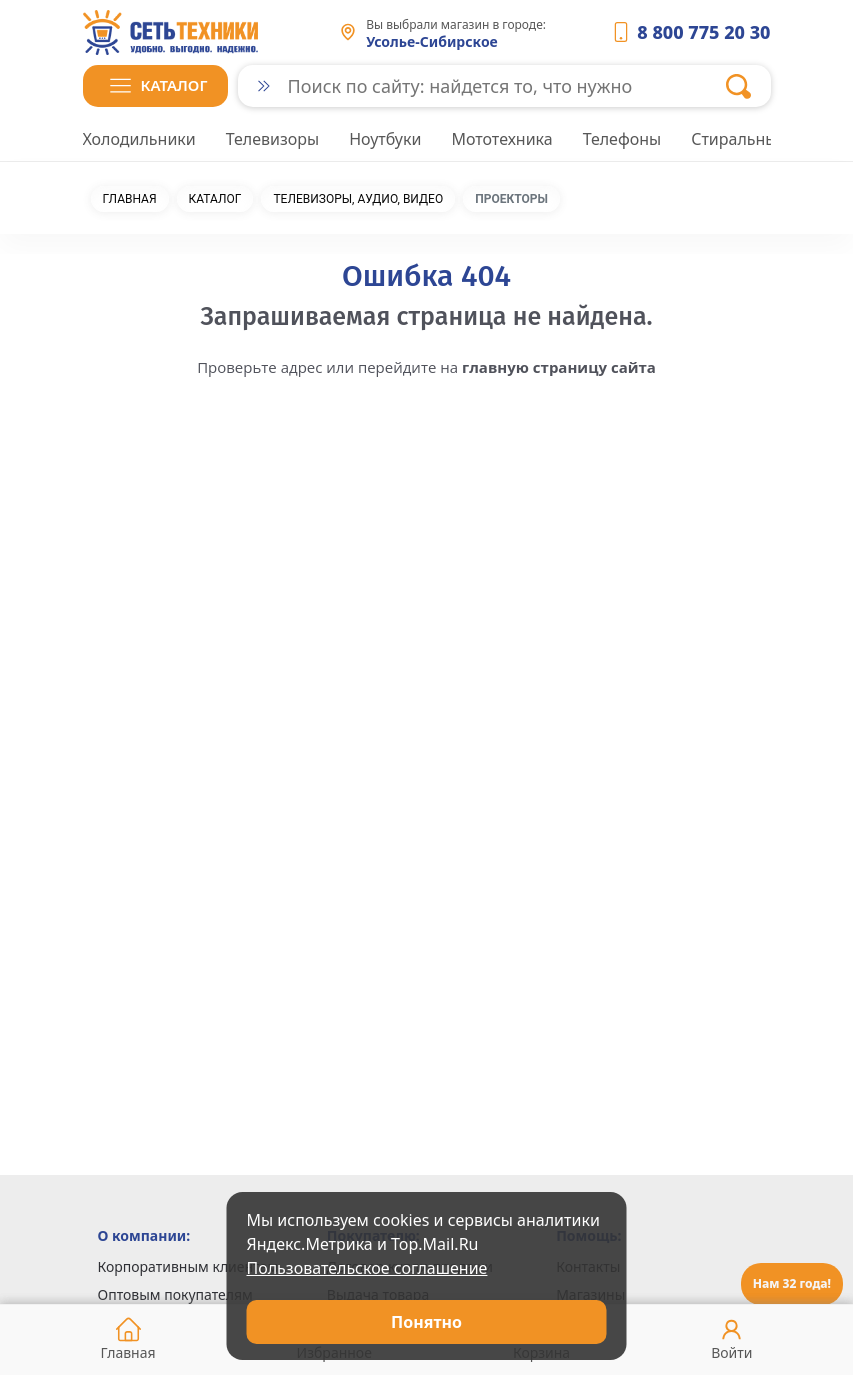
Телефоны (622, 139)
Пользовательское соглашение (367, 1268)
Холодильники (139, 139)
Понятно (426, 1322)
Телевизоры (272, 139)
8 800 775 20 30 (703, 32)
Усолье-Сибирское (432, 41)
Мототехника (501, 139)
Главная (130, 199)
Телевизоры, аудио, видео (358, 199)
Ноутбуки (385, 139)
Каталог (215, 199)
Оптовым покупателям (175, 1294)
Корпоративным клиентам (188, 1266)
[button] (155, 86)
